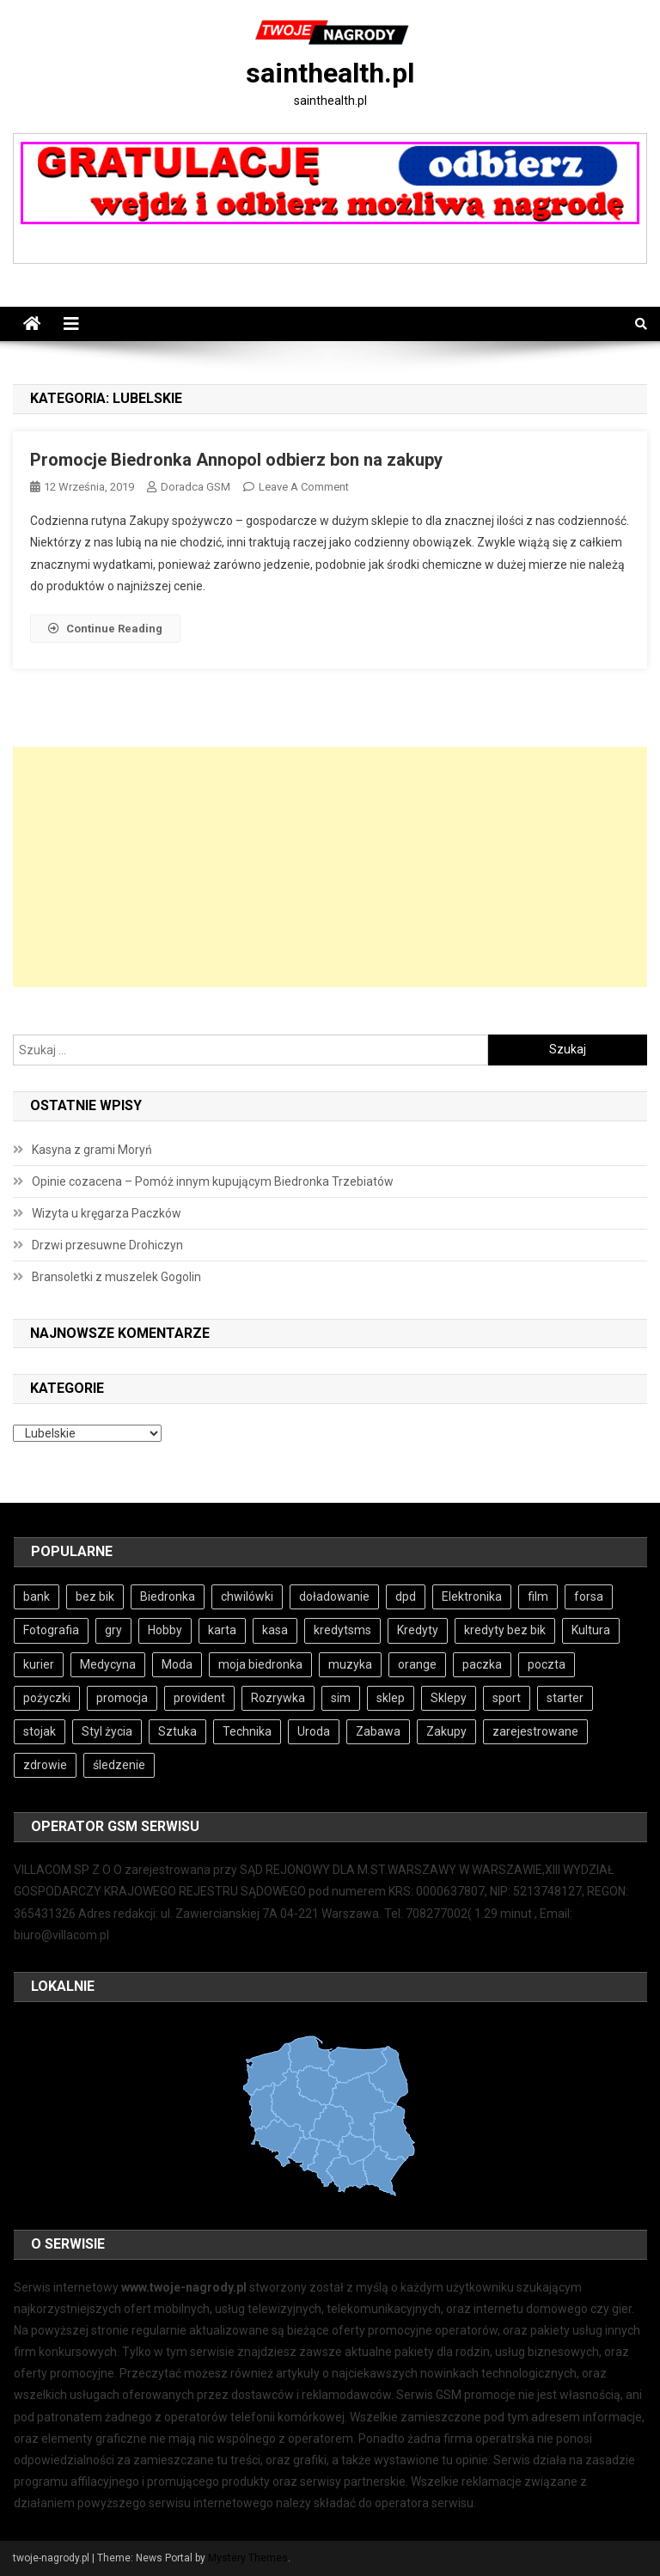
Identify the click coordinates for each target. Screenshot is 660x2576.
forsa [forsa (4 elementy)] (588, 1596)
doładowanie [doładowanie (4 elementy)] (334, 1596)
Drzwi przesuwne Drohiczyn (107, 1245)
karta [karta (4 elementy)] (222, 1630)
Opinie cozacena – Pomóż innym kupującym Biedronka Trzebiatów (213, 1181)
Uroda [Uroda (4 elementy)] (313, 1731)
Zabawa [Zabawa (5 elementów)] (378, 1731)
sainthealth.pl (330, 73)
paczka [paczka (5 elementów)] (482, 1664)
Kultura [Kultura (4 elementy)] (590, 1630)
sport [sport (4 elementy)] (506, 1698)
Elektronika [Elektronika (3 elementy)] (472, 1596)
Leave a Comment (304, 486)
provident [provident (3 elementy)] (199, 1698)
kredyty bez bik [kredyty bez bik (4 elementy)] (505, 1630)
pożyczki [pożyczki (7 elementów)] (46, 1698)
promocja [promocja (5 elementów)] (122, 1698)
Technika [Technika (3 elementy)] (247, 1731)
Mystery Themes (248, 2558)
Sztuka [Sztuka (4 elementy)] (177, 1731)
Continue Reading (105, 628)
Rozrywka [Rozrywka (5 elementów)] (278, 1698)
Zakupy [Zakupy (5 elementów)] (446, 1731)
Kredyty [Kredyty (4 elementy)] (417, 1630)
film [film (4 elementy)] (538, 1596)
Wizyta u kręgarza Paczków (106, 1213)
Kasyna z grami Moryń (92, 1150)
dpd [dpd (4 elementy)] (405, 1596)
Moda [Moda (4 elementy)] (177, 1664)
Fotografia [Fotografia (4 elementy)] (51, 1630)
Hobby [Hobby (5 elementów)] (165, 1630)
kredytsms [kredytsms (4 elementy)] (342, 1630)
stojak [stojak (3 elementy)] (39, 1731)
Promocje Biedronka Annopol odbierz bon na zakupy (236, 459)
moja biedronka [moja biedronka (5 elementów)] (260, 1664)
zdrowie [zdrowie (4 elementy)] (45, 1765)
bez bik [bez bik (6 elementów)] (95, 1596)
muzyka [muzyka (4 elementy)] (350, 1664)
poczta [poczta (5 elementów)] (546, 1664)
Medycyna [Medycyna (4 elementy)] (108, 1664)
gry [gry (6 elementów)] (113, 1630)
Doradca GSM (195, 486)
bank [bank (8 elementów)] (36, 1596)
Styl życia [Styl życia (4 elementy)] (107, 1731)
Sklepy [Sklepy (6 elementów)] (449, 1698)
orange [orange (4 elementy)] (417, 1664)
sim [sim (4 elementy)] (341, 1698)
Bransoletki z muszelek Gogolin (116, 1277)
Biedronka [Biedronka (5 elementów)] (167, 1596)
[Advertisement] (329, 867)
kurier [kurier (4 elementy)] (38, 1664)
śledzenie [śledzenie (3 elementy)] (119, 1765)
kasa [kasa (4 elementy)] (275, 1630)
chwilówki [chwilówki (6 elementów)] (247, 1596)
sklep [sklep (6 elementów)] (390, 1698)
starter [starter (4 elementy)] (565, 1698)
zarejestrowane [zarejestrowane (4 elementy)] (535, 1731)
